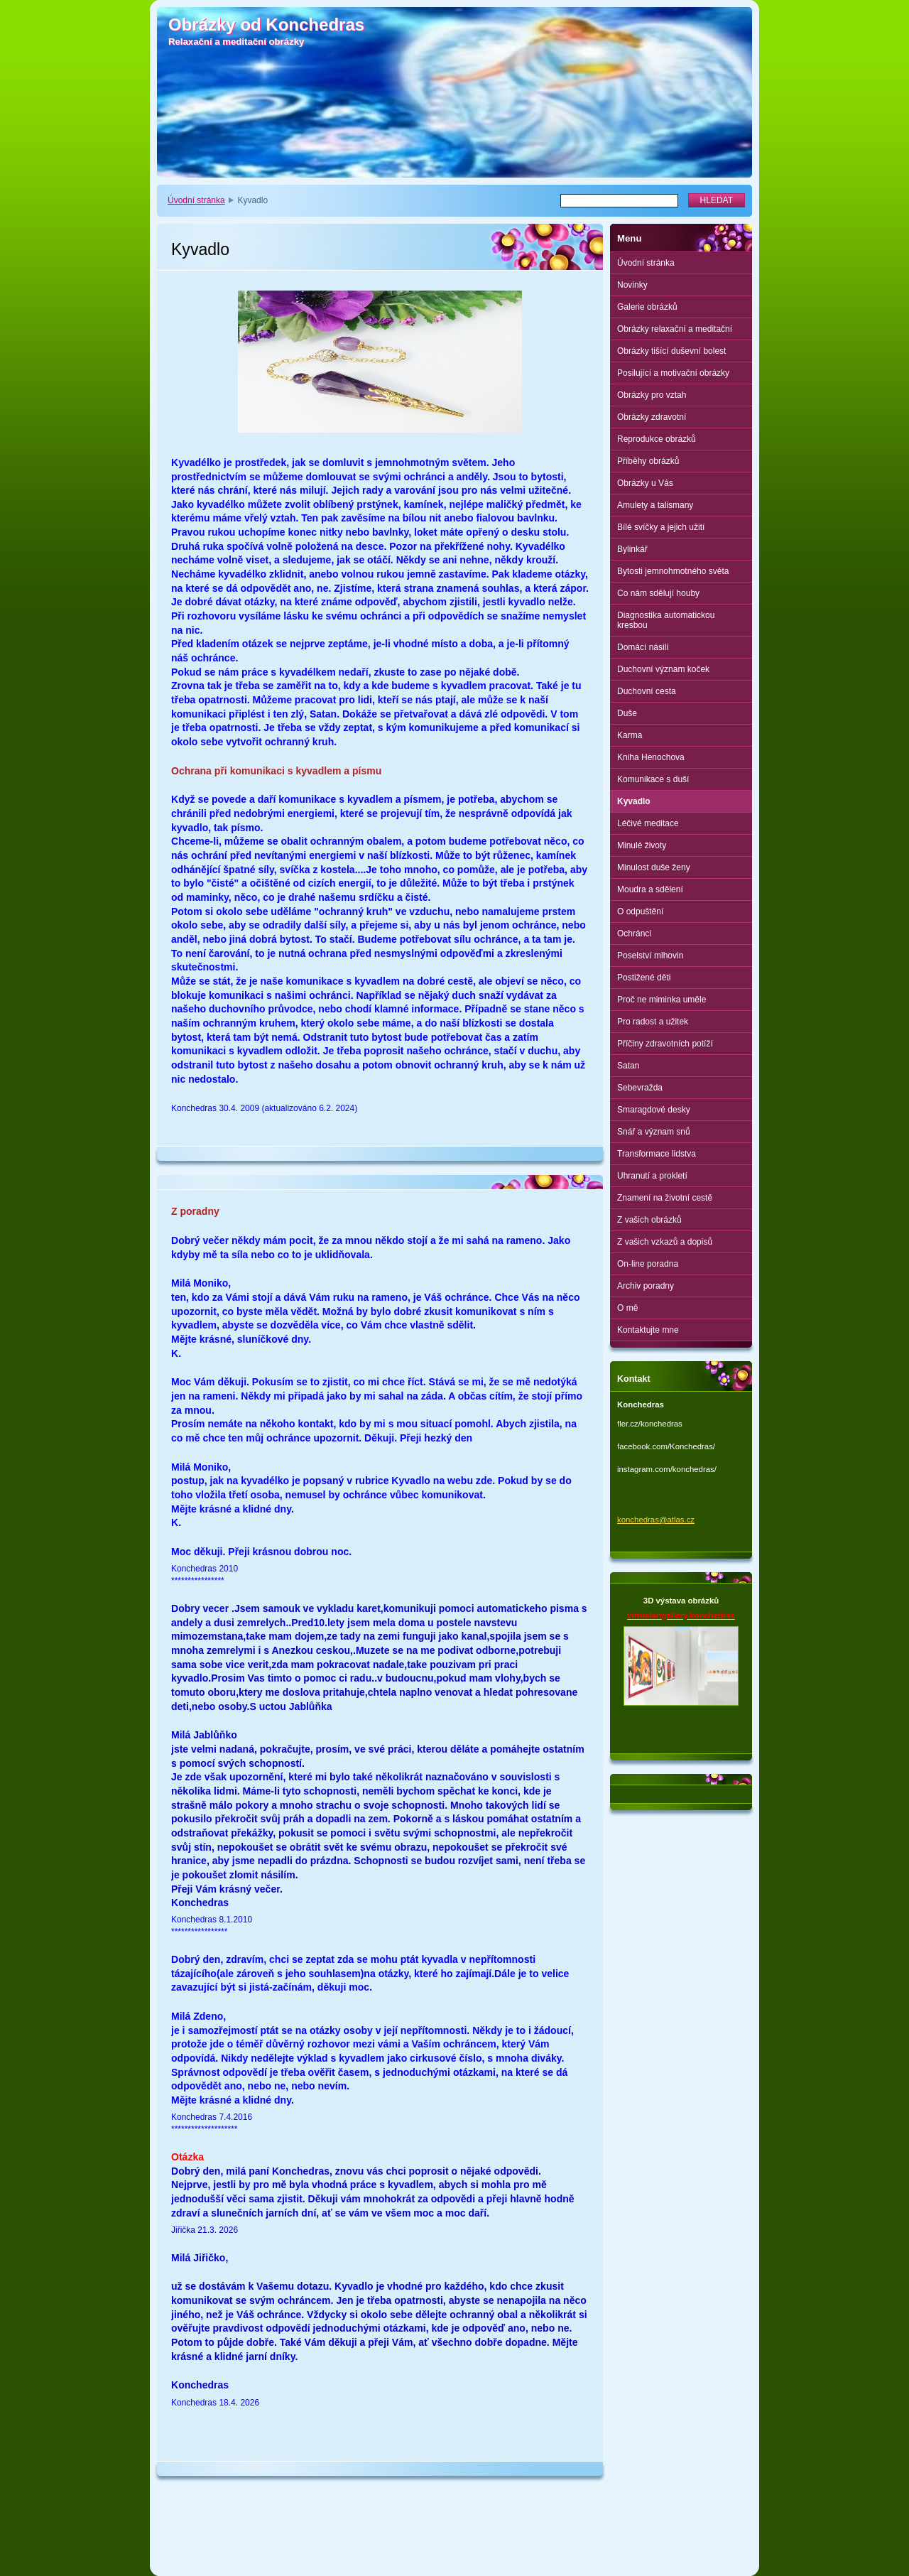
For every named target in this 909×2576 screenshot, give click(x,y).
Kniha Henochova (651, 757)
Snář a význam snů (653, 1132)
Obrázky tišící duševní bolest (671, 351)
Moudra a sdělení (650, 889)
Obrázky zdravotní (651, 417)
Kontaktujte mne (648, 1330)
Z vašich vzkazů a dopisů (664, 1242)
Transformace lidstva (656, 1154)
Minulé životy (641, 845)
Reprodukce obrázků (656, 439)
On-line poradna (647, 1264)
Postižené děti (643, 978)
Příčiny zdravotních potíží (665, 1044)
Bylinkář (632, 549)
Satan (628, 1066)
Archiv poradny (645, 1286)
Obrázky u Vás (645, 483)
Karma (629, 735)
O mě (627, 1308)
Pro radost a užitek (652, 1022)
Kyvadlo (634, 801)
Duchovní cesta (646, 691)
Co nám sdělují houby (658, 593)
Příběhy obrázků (648, 461)
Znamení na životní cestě (664, 1198)
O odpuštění (640, 911)
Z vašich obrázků (649, 1220)
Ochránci (634, 933)
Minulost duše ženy (653, 867)
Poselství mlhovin (650, 955)
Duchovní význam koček (663, 669)
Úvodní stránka (196, 200)
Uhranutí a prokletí (652, 1176)
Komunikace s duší (653, 779)
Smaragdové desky (653, 1110)
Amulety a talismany (655, 505)
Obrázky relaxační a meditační (674, 329)
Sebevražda (640, 1088)
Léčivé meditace (648, 823)
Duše (627, 713)
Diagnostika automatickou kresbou (665, 620)
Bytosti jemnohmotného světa (673, 571)
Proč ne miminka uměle (661, 1000)
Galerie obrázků (647, 307)
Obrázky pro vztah (651, 395)
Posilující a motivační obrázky (673, 373)
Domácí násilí (643, 647)
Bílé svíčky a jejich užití (660, 527)
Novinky (632, 285)
